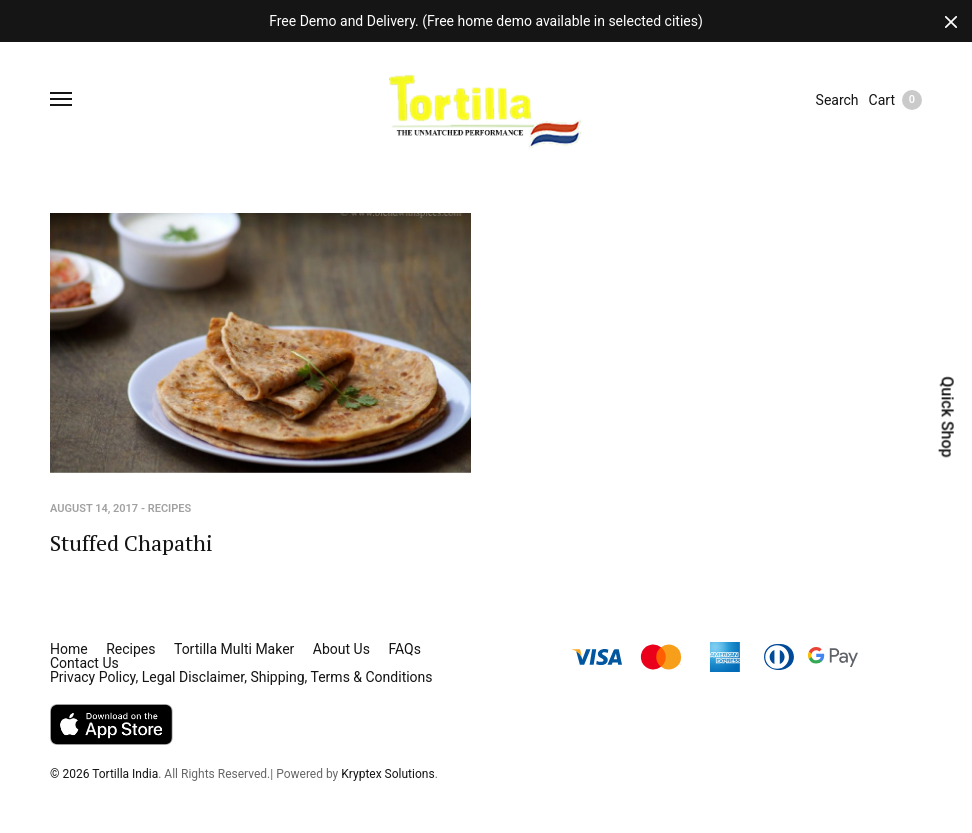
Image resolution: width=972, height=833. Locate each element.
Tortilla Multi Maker (234, 649)
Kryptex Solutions (387, 774)
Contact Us (84, 663)
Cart (895, 100)
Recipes (170, 508)
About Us (341, 649)
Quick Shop (946, 416)
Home (69, 649)
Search (837, 100)
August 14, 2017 (94, 508)
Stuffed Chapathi (131, 542)
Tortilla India (125, 774)
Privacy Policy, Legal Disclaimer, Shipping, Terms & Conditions (241, 677)
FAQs (404, 649)
